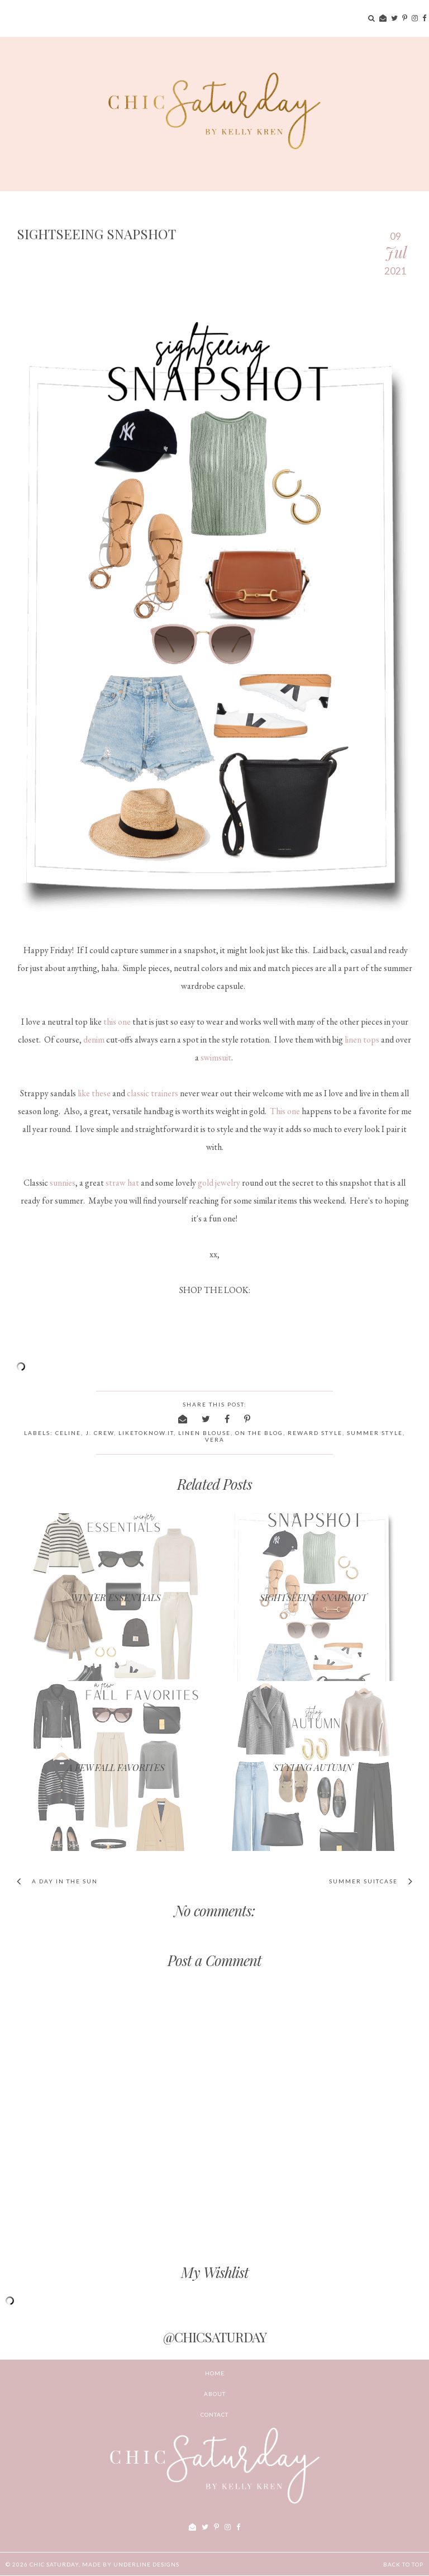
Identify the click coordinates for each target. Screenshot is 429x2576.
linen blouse (204, 1432)
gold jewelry (219, 1182)
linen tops (362, 1039)
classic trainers (152, 1093)
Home (215, 2373)
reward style (315, 1432)
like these (94, 1093)
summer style (375, 1432)
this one (117, 1021)
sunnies (62, 1182)
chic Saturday (54, 2564)
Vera (215, 1439)
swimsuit (216, 1057)
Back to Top (403, 2564)
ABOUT (215, 2393)
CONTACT (214, 2414)
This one (285, 1111)
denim (93, 1039)
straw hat (122, 1182)
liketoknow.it (146, 1432)
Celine (68, 1432)
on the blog (259, 1432)
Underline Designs (146, 2564)
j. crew (99, 1432)
